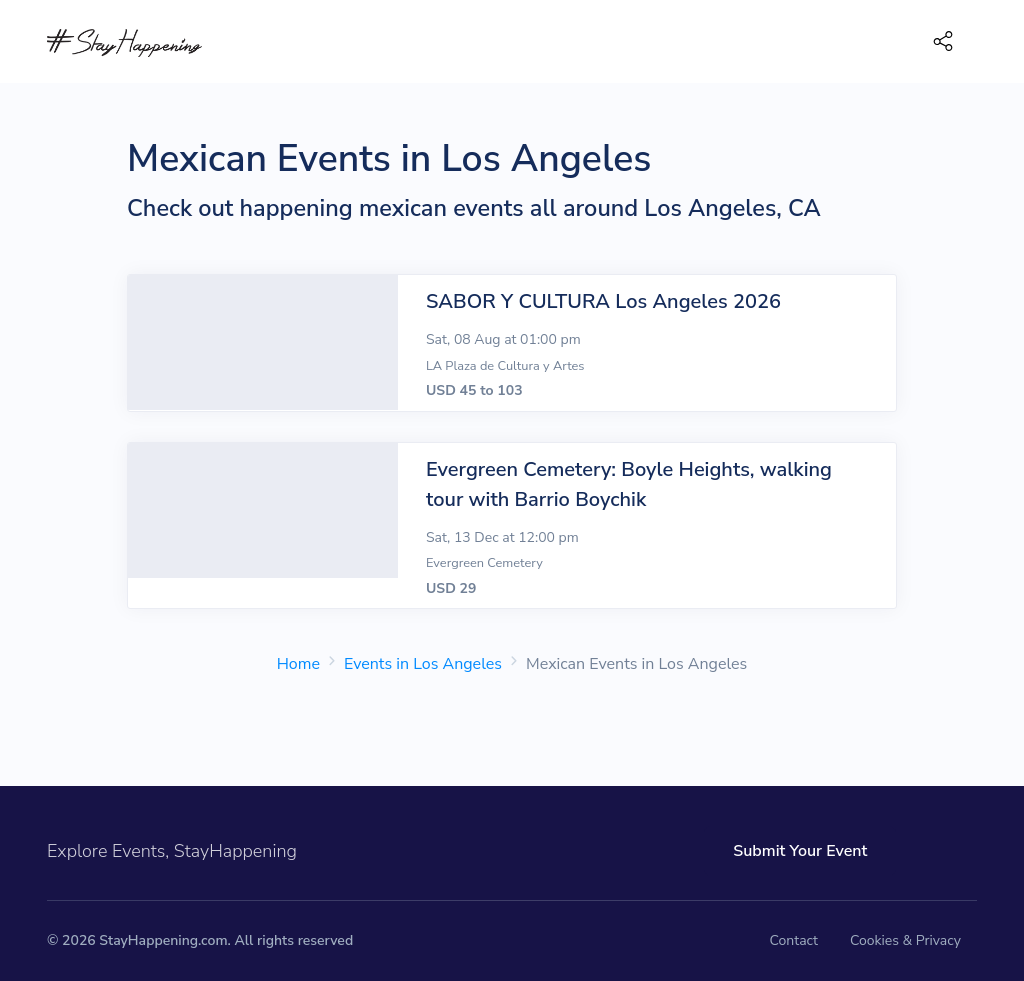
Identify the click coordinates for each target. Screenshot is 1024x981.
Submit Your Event (768, 851)
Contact (794, 940)
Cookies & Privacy (905, 940)
